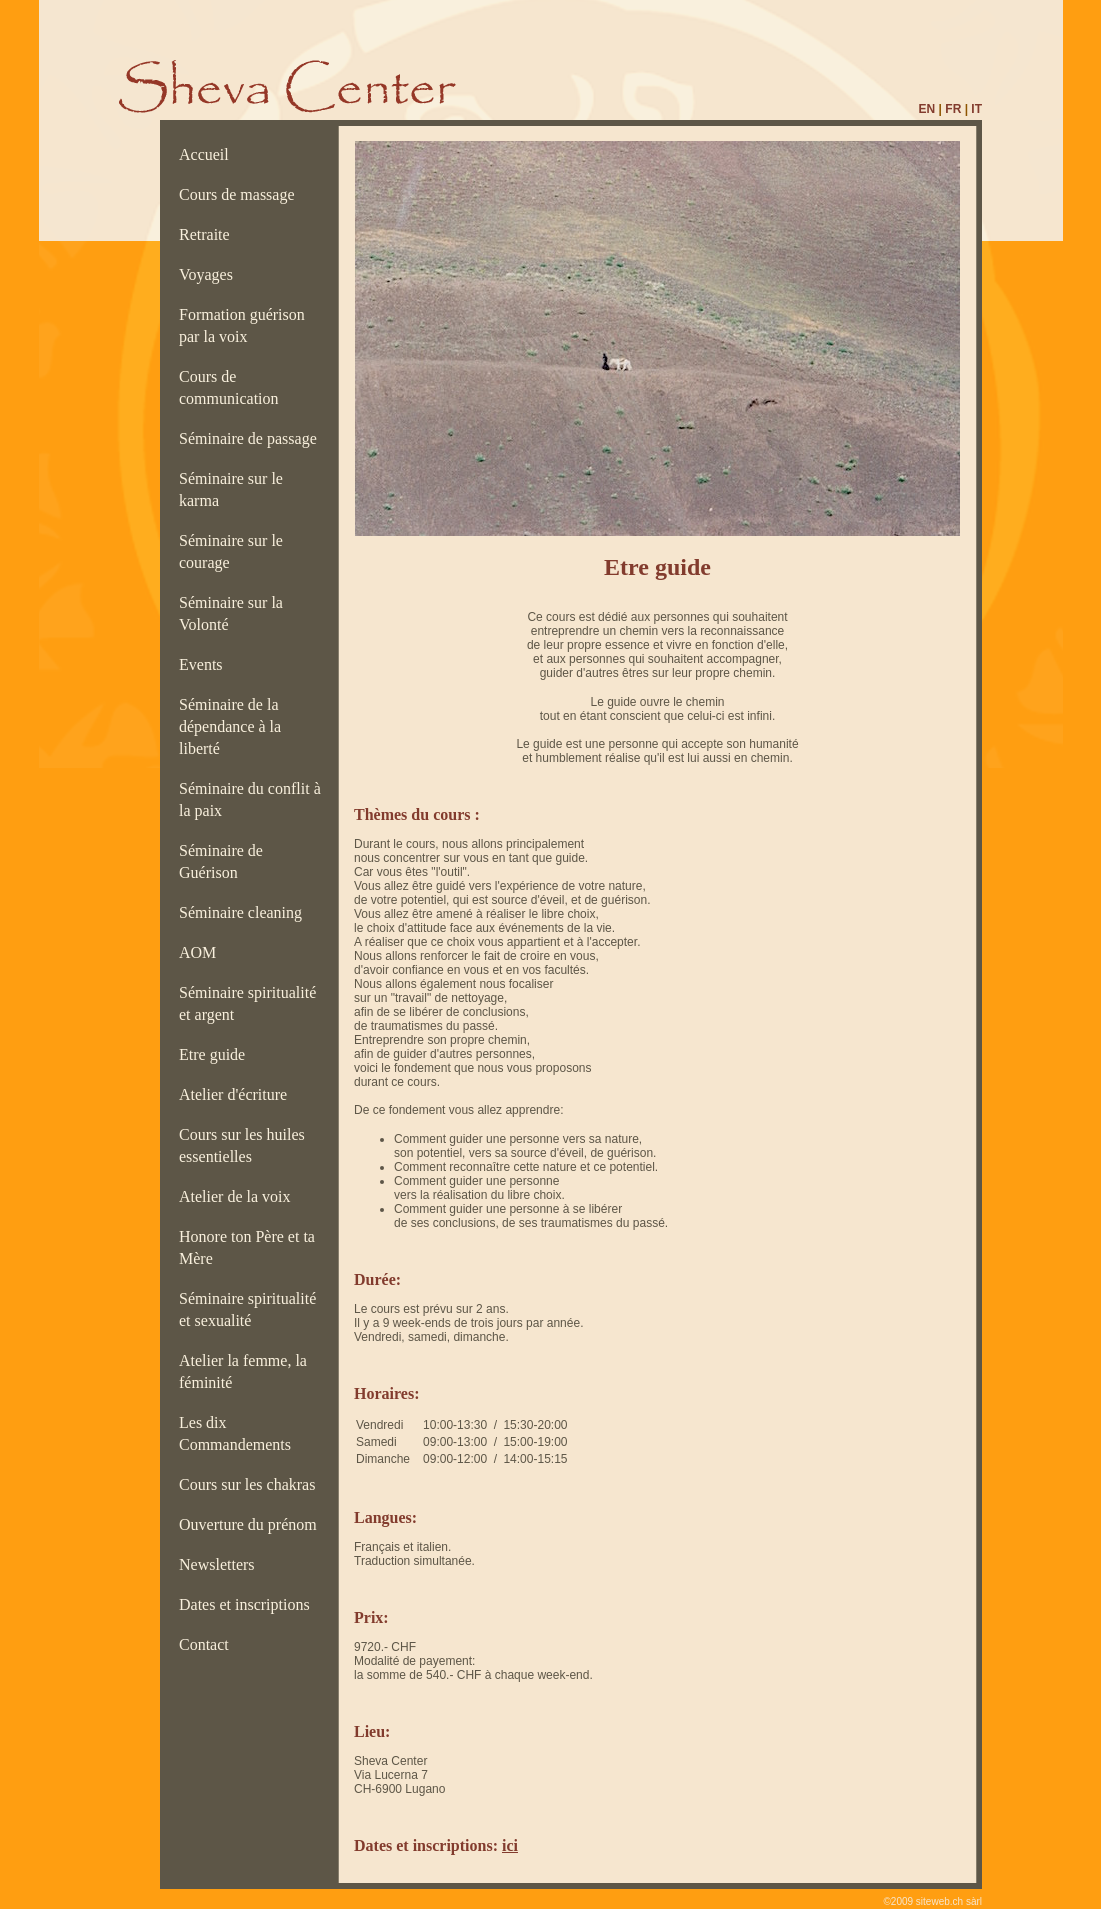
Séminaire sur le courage (231, 551)
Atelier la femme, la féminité (243, 1371)
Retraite (208, 234)
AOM (201, 952)
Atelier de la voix (239, 1196)
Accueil (208, 154)
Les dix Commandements (239, 1433)
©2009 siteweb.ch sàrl (932, 1901)
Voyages (210, 274)
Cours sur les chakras (251, 1484)
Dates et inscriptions (248, 1604)
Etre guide (216, 1054)
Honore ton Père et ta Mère (247, 1247)
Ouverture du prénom (252, 1524)
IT (976, 109)
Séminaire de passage (252, 438)
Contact (208, 1644)
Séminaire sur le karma (231, 489)
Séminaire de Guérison (221, 861)
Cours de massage (241, 194)
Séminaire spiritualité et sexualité (247, 1309)
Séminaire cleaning (246, 912)
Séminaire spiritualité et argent (247, 1003)
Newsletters (221, 1564)
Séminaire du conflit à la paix (250, 799)
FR (953, 109)
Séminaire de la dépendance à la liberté (230, 726)
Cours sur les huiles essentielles (242, 1145)
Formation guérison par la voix (242, 325)
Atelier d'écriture (237, 1094)
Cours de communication (233, 387)
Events (205, 664)
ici (510, 1845)
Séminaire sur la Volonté (231, 613)
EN (927, 109)
